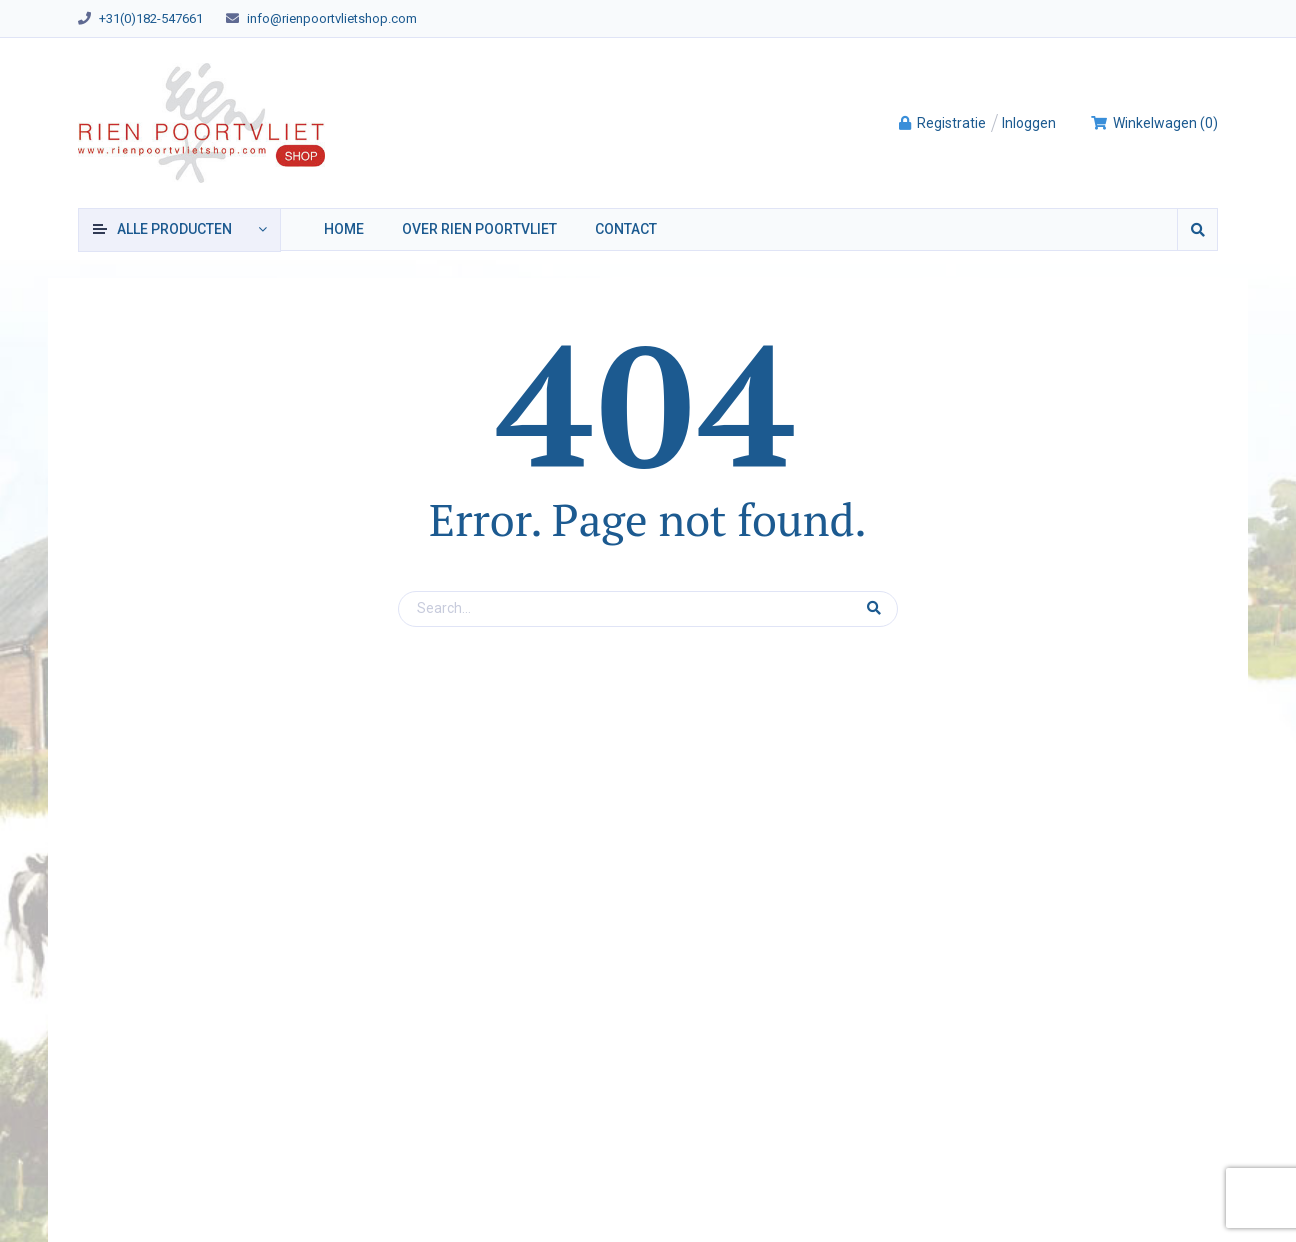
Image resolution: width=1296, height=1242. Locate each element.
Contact (626, 229)
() (1154, 123)
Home (344, 229)
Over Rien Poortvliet (479, 229)
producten (174, 229)
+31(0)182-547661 (151, 18)
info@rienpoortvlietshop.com (332, 18)
